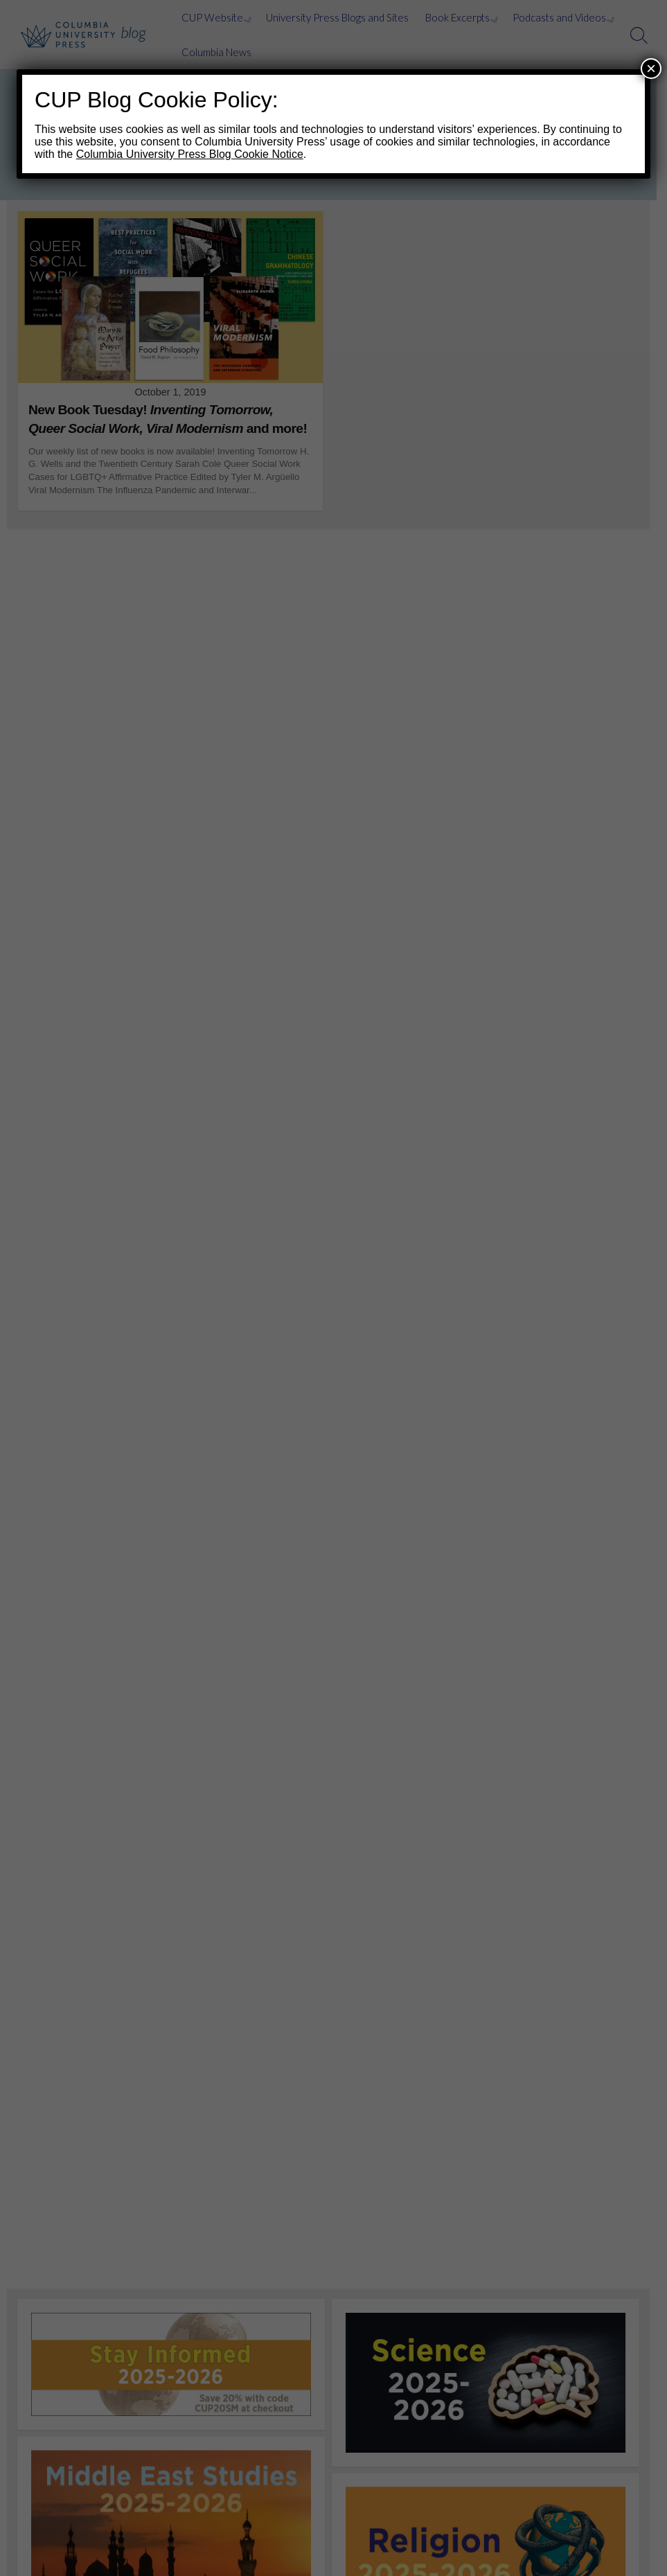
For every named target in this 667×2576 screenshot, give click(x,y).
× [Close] (651, 68)
